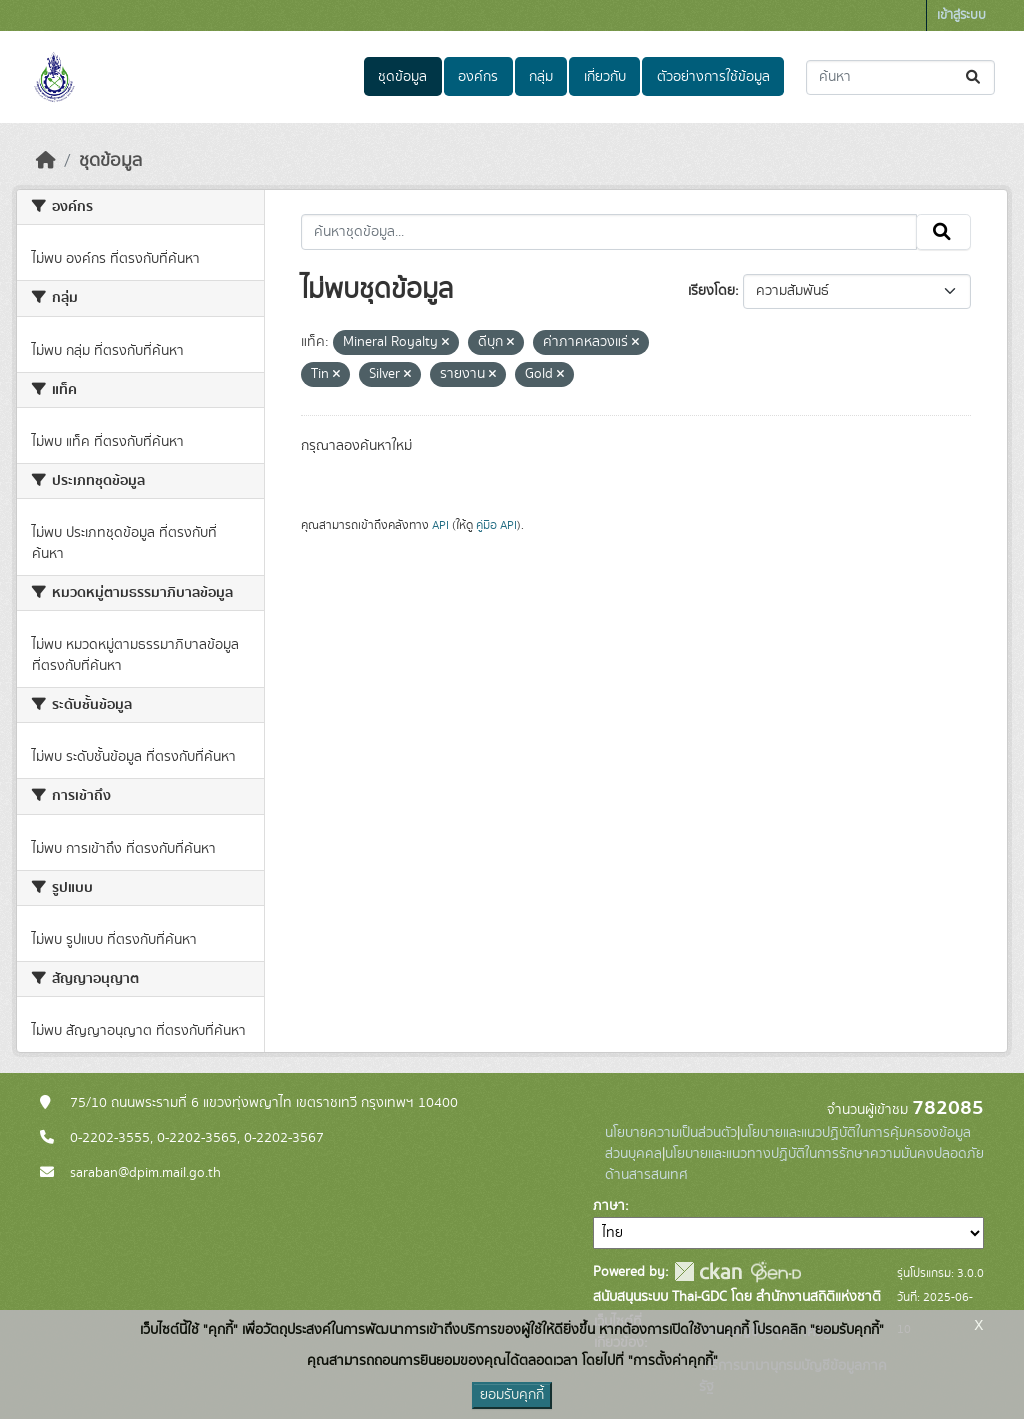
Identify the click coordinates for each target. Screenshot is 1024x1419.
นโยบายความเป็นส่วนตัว (671, 1133)
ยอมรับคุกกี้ (512, 1395)
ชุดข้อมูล (402, 77)
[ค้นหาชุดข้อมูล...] (900, 77)
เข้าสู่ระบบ (961, 15)
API (440, 525)
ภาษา (609, 1206)
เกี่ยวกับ (605, 77)
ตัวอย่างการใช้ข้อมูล (713, 77)
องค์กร (478, 77)
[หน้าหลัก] (46, 161)
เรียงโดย (711, 291)
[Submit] (974, 77)
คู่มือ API (496, 525)
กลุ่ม (541, 77)
